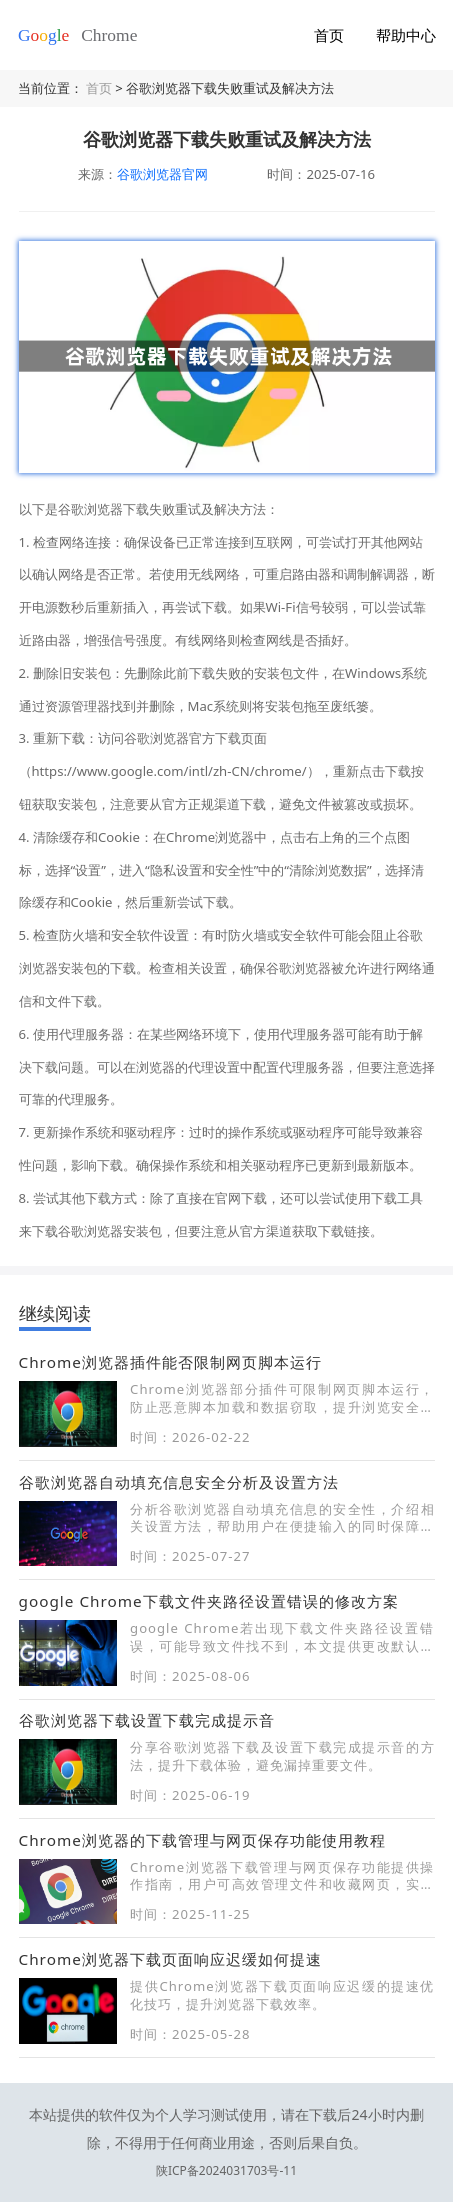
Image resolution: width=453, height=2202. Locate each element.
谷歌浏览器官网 (162, 174)
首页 (329, 35)
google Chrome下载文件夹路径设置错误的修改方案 (209, 1601)
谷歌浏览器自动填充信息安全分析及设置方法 (179, 1482)
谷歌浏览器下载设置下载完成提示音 (147, 1720)
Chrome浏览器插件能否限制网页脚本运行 (170, 1362)
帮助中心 (406, 35)
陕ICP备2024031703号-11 (226, 2140)
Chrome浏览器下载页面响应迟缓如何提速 (170, 1959)
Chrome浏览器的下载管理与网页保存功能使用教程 (202, 1840)
